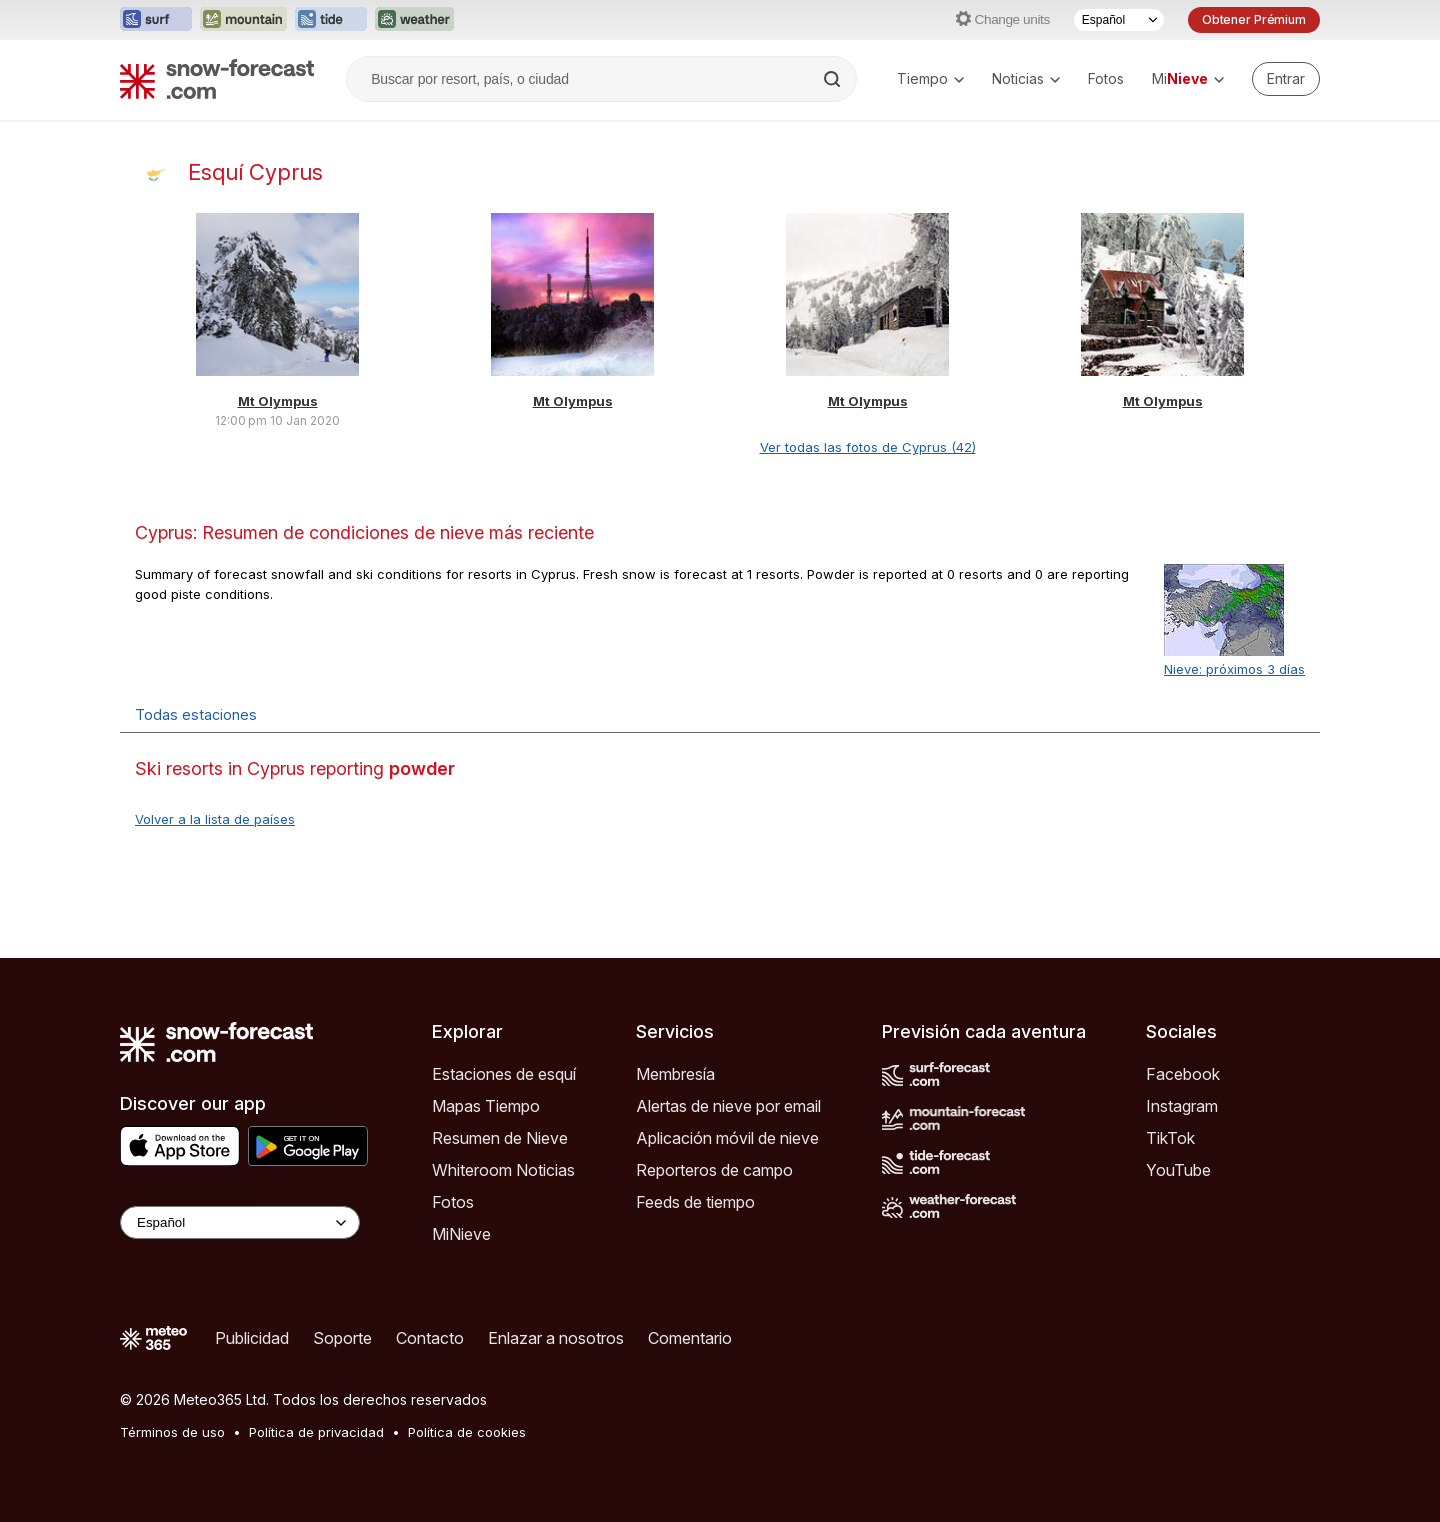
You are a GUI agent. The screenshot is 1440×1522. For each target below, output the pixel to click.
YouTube (1178, 1170)
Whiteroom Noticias (503, 1170)
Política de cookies (467, 1432)
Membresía (675, 1074)
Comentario (690, 1338)
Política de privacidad (316, 1432)
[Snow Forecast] (217, 79)
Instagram (1182, 1106)
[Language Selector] (240, 1222)
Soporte (342, 1338)
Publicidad (252, 1338)
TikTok (1170, 1138)
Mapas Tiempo (486, 1106)
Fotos (1106, 78)
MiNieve (461, 1234)
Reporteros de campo (714, 1170)
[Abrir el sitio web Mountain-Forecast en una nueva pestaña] (243, 20)
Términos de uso (172, 1432)
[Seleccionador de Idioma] (1119, 20)
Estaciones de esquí (504, 1074)
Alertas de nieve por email (728, 1106)
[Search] (834, 79)
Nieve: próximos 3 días (1234, 669)
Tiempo (930, 78)
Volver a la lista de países (215, 819)
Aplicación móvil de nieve (727, 1138)
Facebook (1183, 1074)
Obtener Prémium (1254, 19)
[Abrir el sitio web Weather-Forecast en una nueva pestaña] (414, 20)
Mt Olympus (278, 401)
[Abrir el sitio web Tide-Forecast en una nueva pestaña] (331, 20)
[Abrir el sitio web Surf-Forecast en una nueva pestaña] (156, 20)
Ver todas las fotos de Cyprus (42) (868, 447)
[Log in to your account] (1286, 79)
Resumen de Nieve (500, 1138)
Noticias (1026, 78)
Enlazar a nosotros (556, 1338)
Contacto (430, 1338)
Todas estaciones (196, 714)
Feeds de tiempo (695, 1202)
